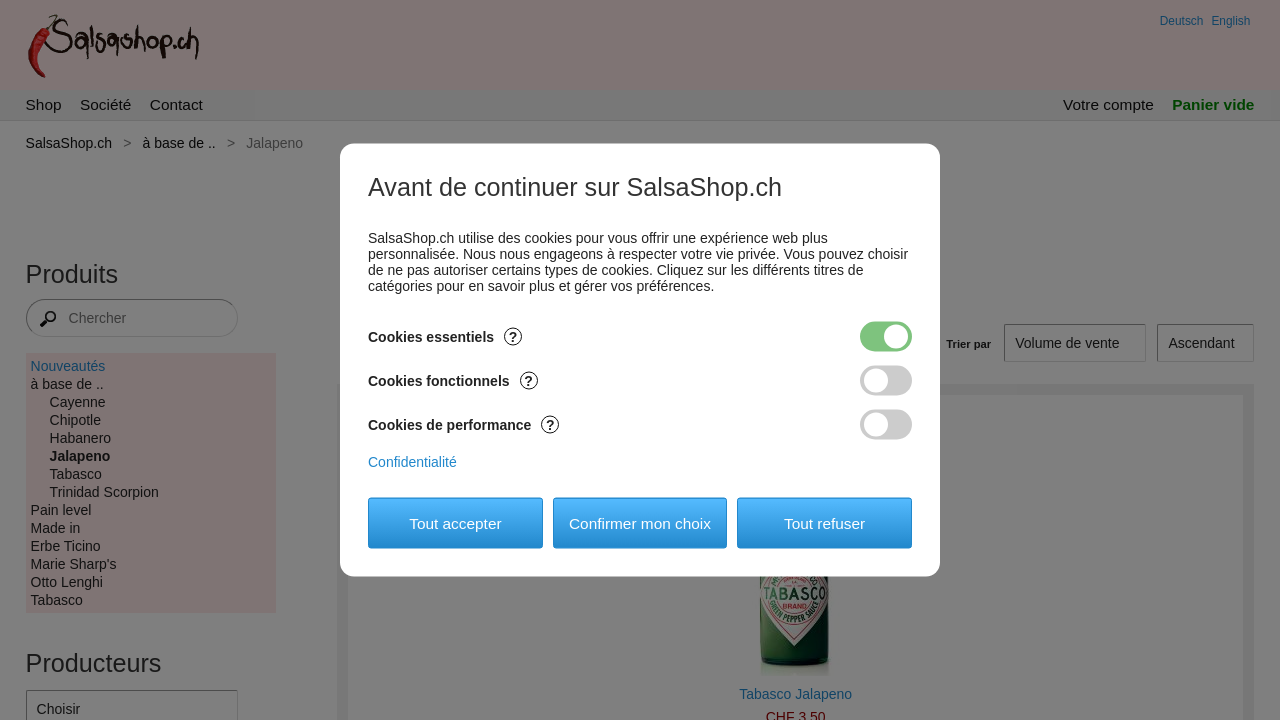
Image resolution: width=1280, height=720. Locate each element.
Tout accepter (455, 522)
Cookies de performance (463, 425)
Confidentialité (412, 462)
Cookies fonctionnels (453, 381)
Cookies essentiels (445, 337)
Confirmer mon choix (640, 522)
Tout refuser (824, 522)
